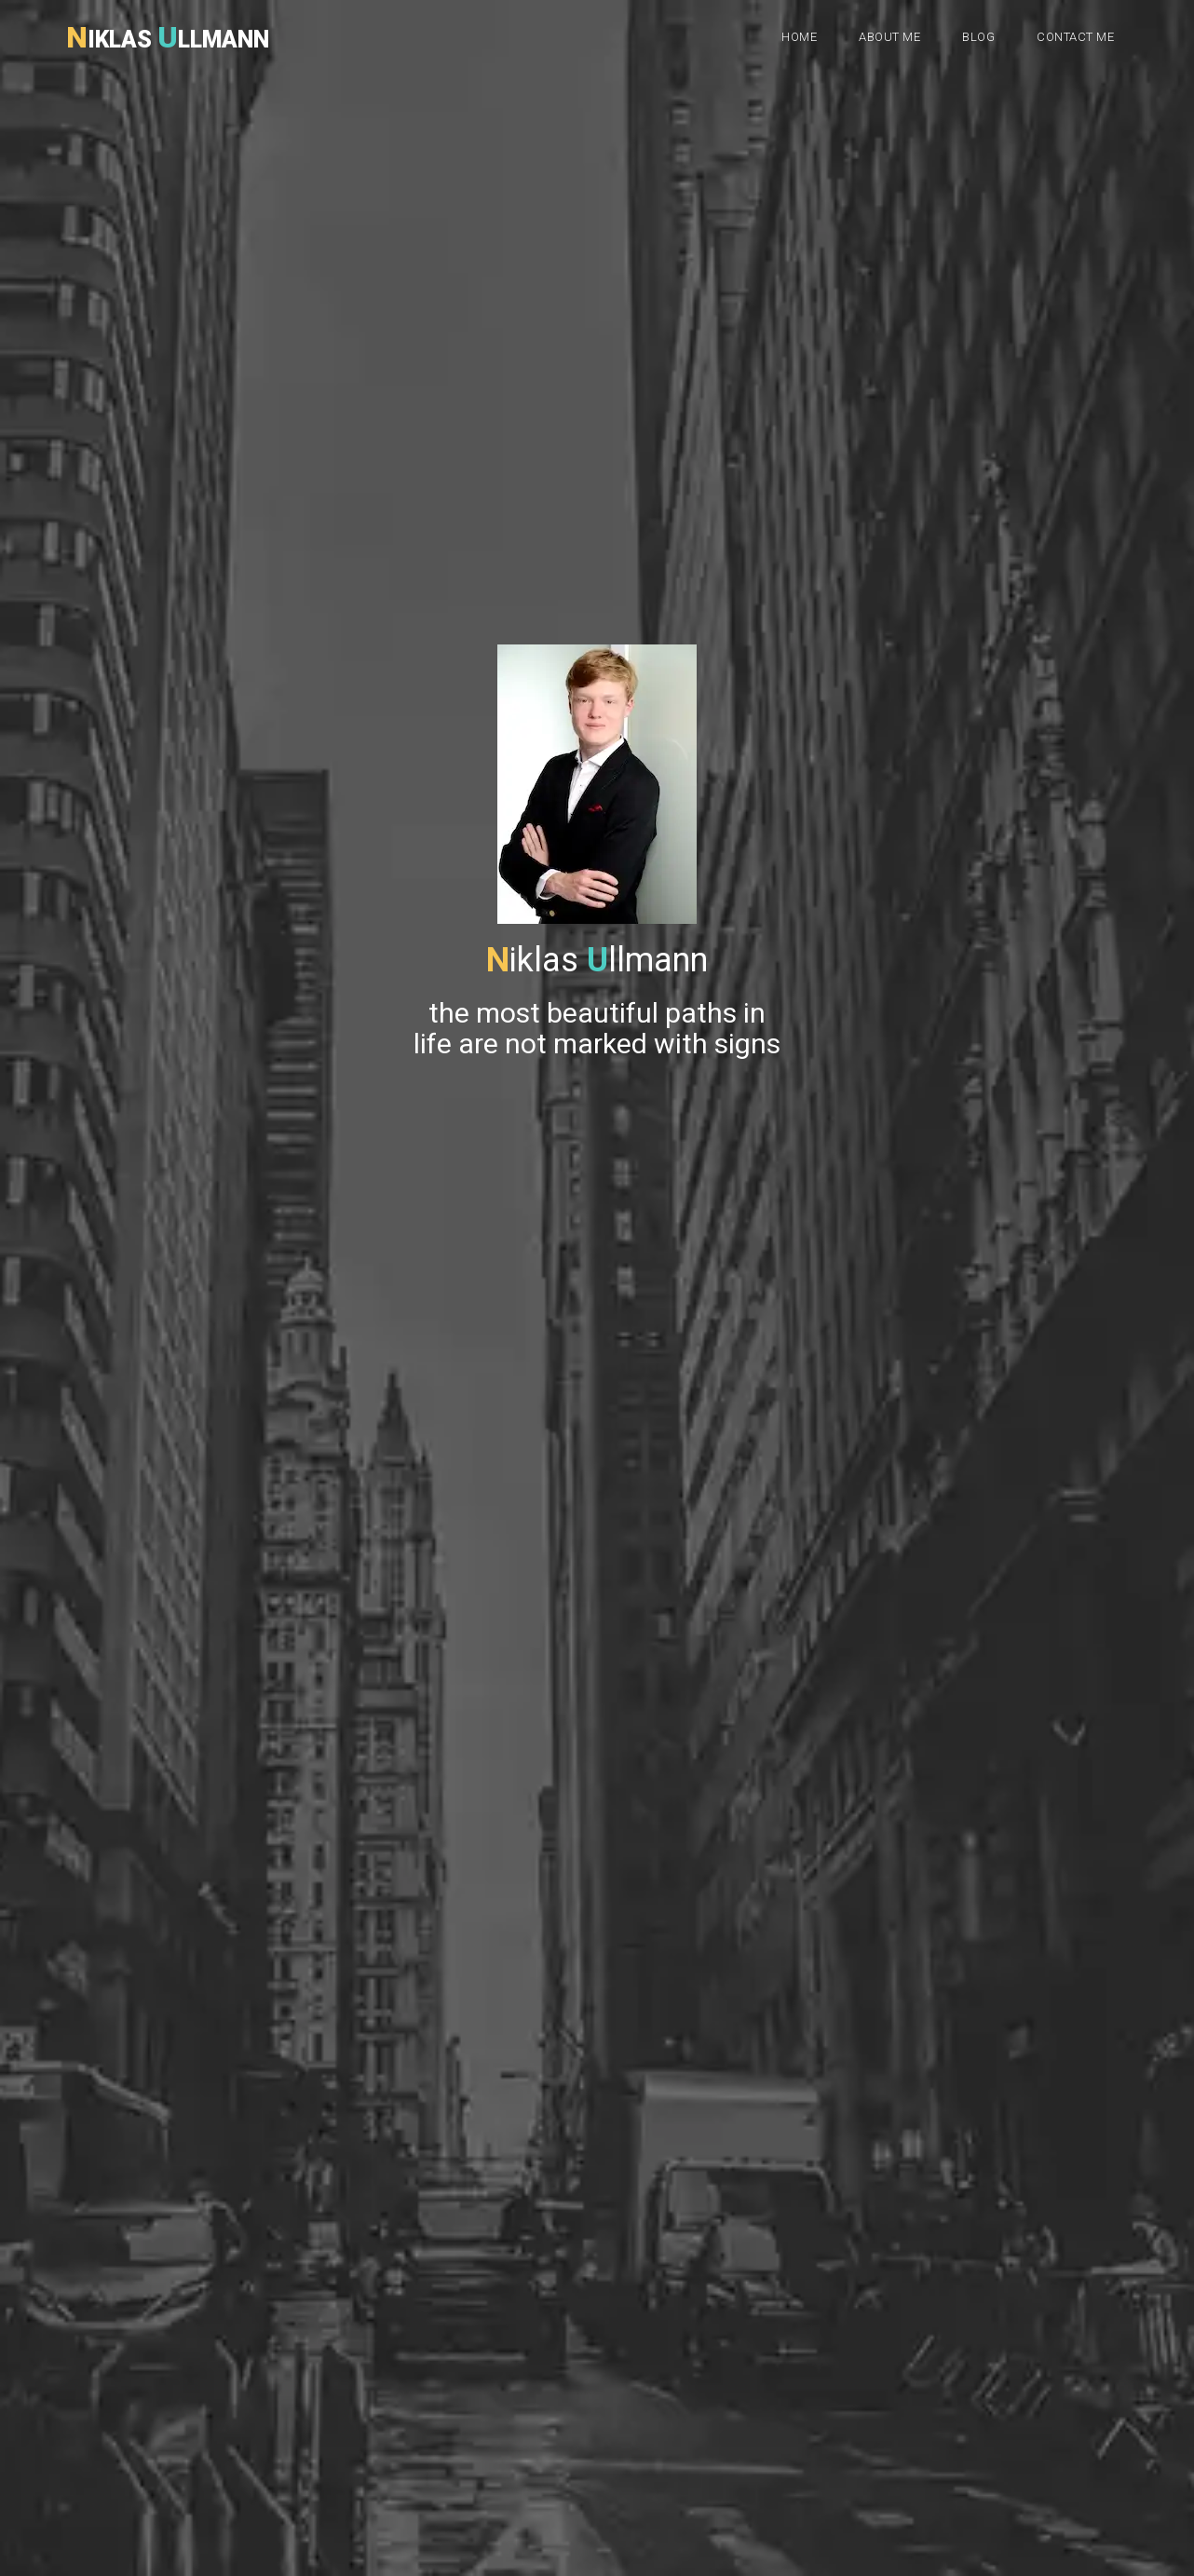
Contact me (1075, 37)
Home (799, 37)
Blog (978, 37)
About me (889, 37)
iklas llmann (167, 33)
